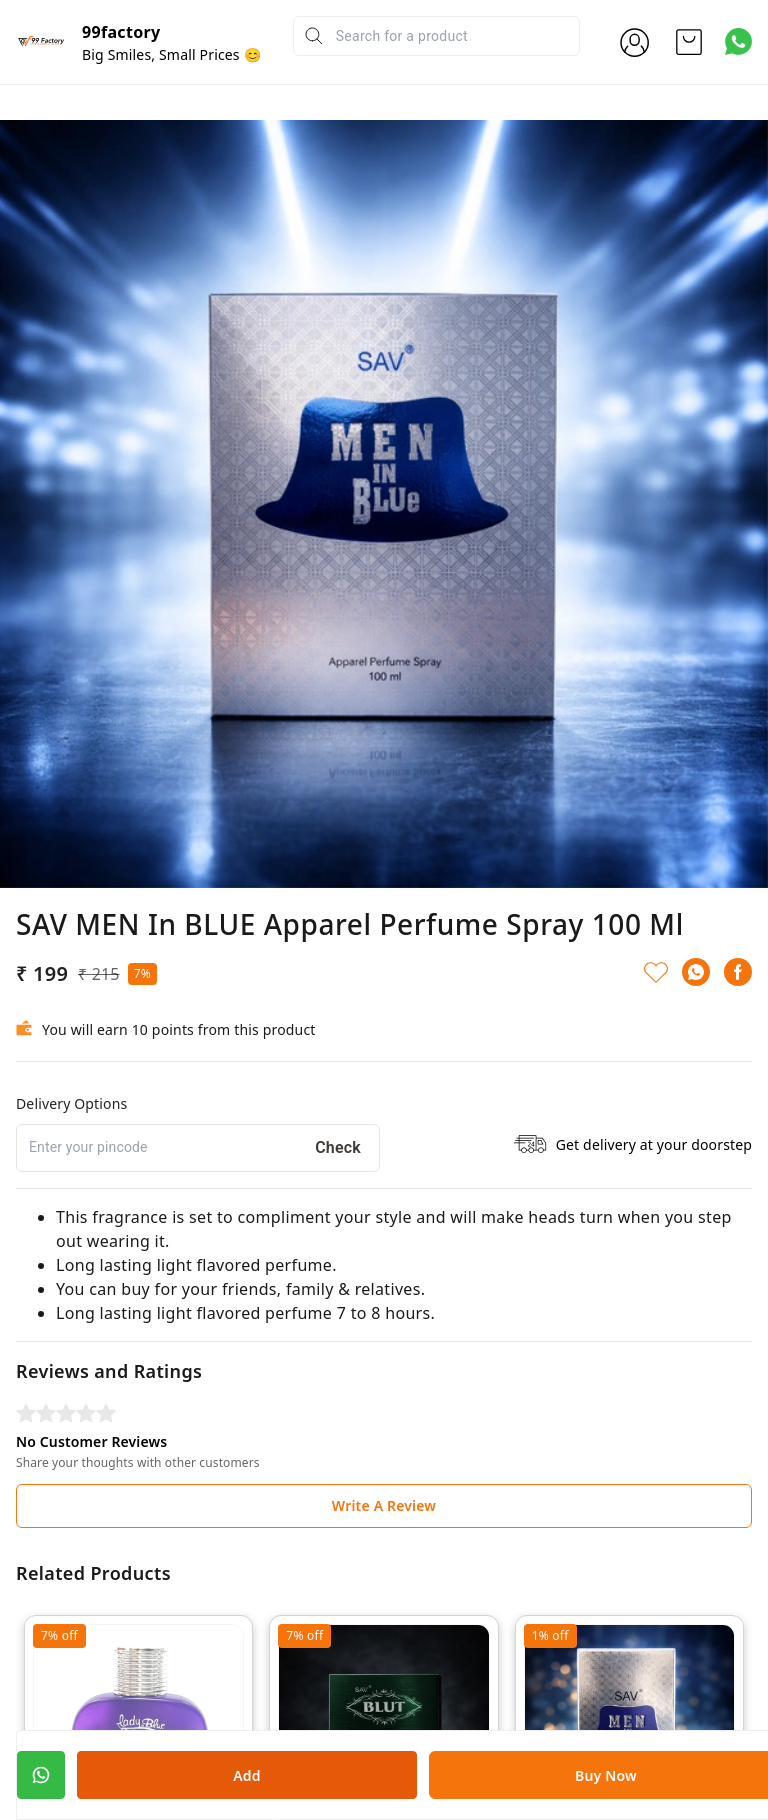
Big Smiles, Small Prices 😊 (171, 54)
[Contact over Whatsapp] (738, 41)
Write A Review (384, 1505)
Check (338, 1147)
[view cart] (689, 42)
